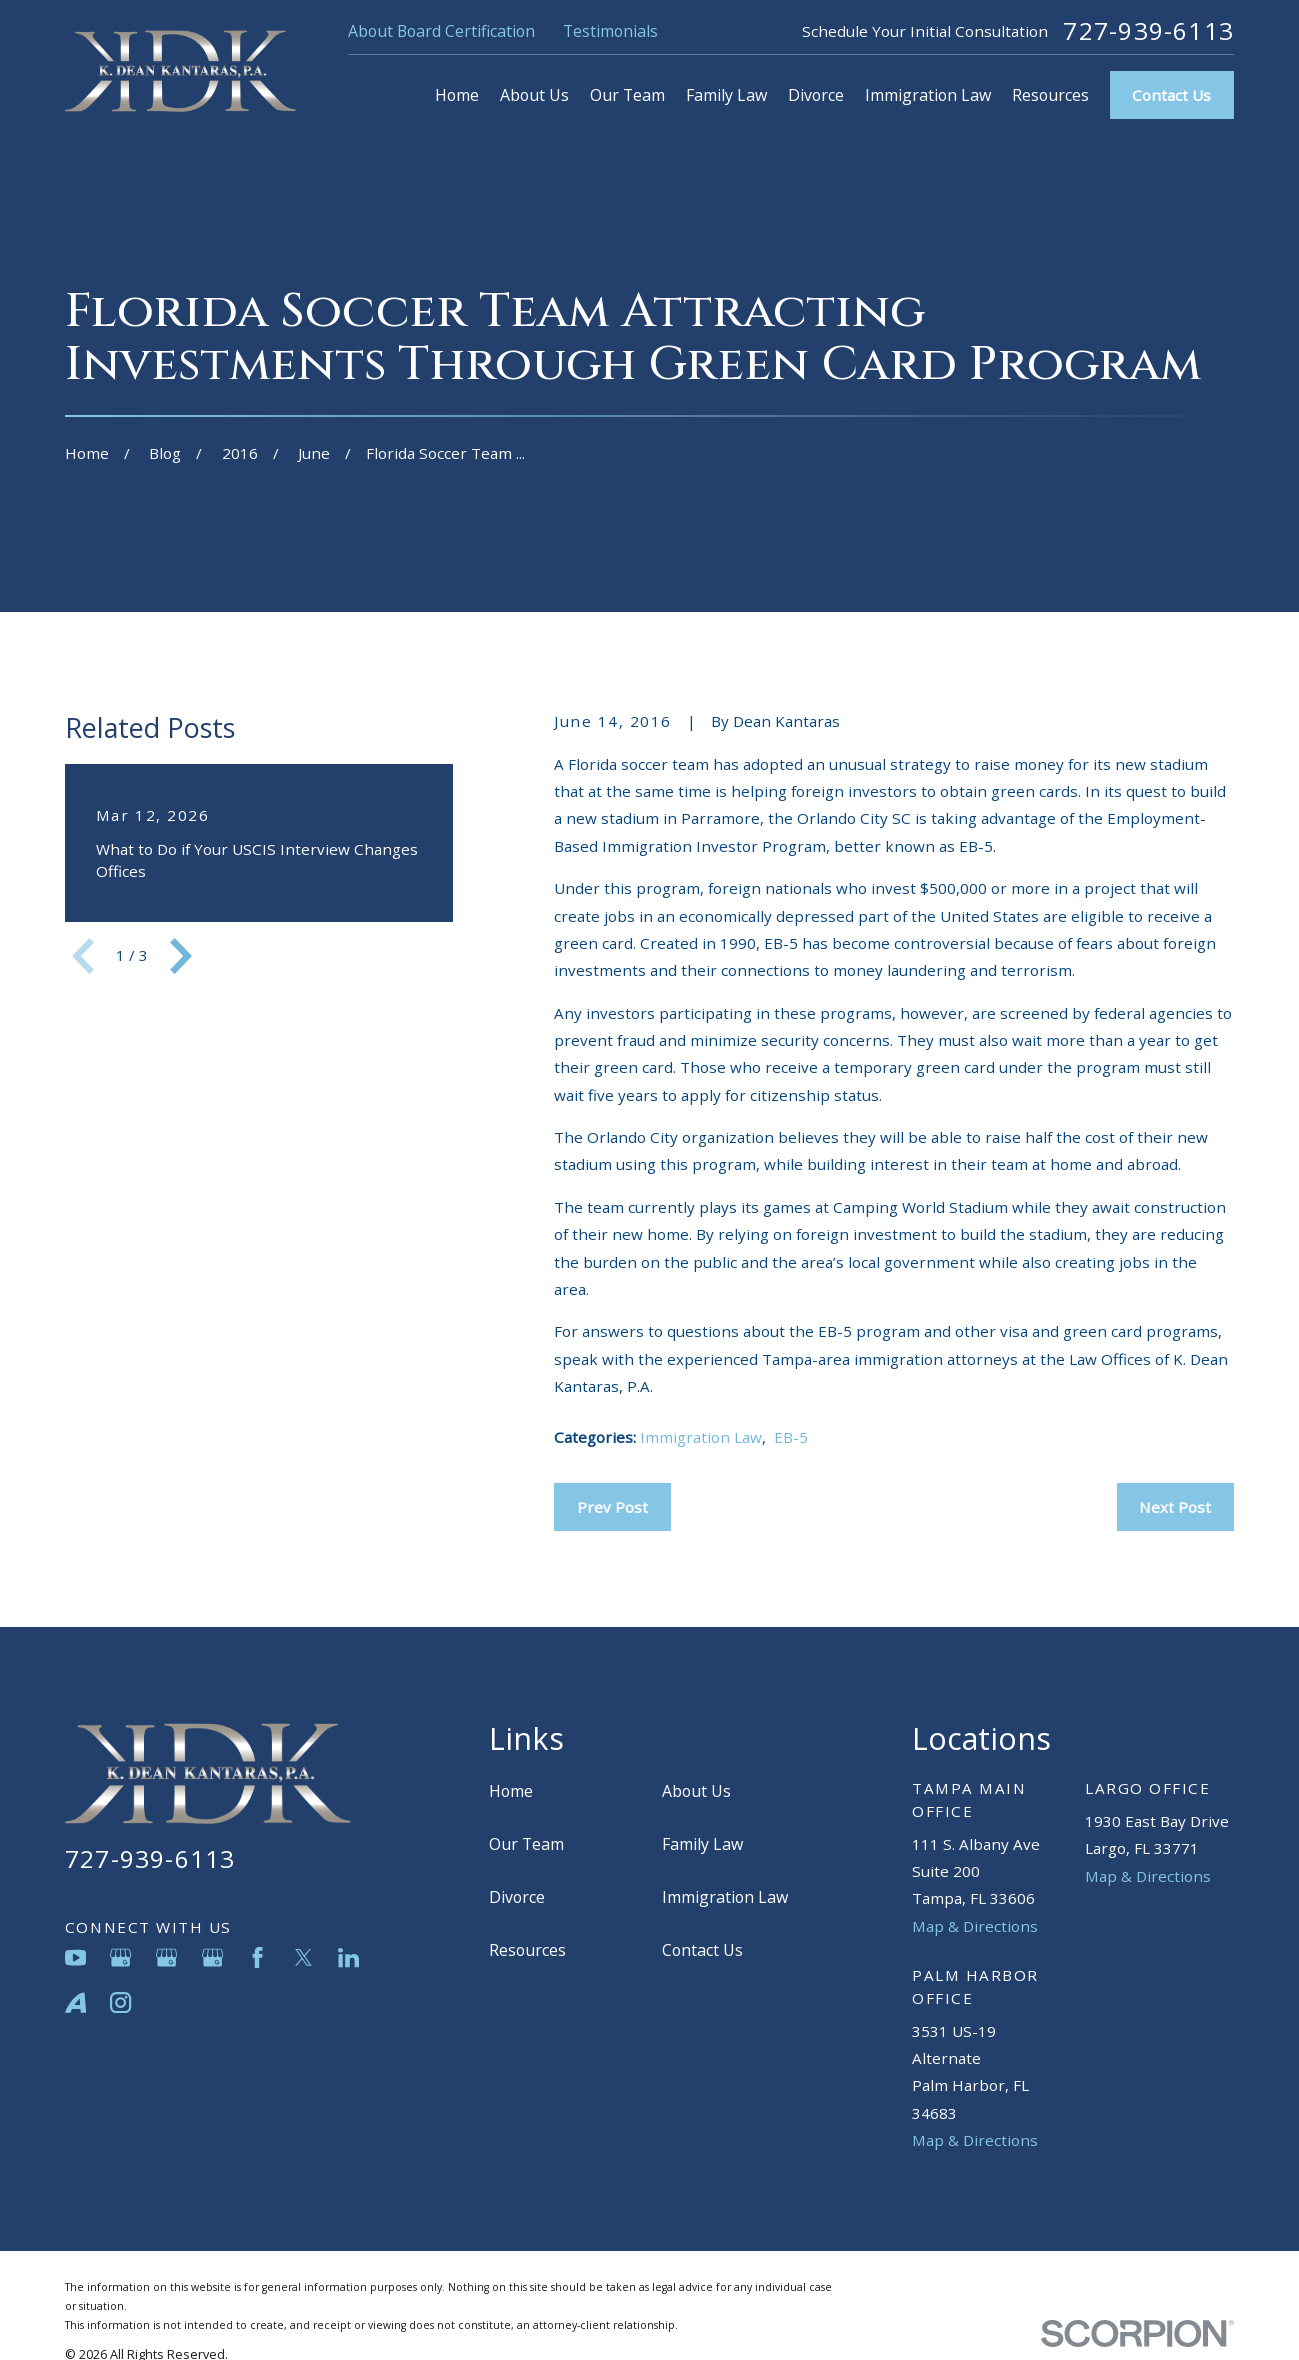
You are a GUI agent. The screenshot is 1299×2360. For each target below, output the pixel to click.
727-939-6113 (1148, 31)
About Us (696, 1791)
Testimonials (610, 31)
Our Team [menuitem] (627, 95)
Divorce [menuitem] (816, 95)
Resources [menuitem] (1050, 95)
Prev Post (612, 1507)
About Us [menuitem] (534, 95)
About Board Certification (441, 31)
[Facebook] (257, 1957)
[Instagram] (120, 2002)
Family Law (702, 1844)
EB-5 (791, 1437)
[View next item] (181, 956)
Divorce (517, 1897)
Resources (527, 1950)
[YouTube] (75, 1957)
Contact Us (1171, 95)
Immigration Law (701, 1437)
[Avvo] (75, 2002)
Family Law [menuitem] (726, 95)
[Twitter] (303, 1957)
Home (511, 1791)
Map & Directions (975, 1926)
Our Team (526, 1844)
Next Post (1175, 1507)
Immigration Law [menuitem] (928, 95)
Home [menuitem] (457, 95)
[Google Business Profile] (120, 1957)
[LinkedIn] (348, 1957)
